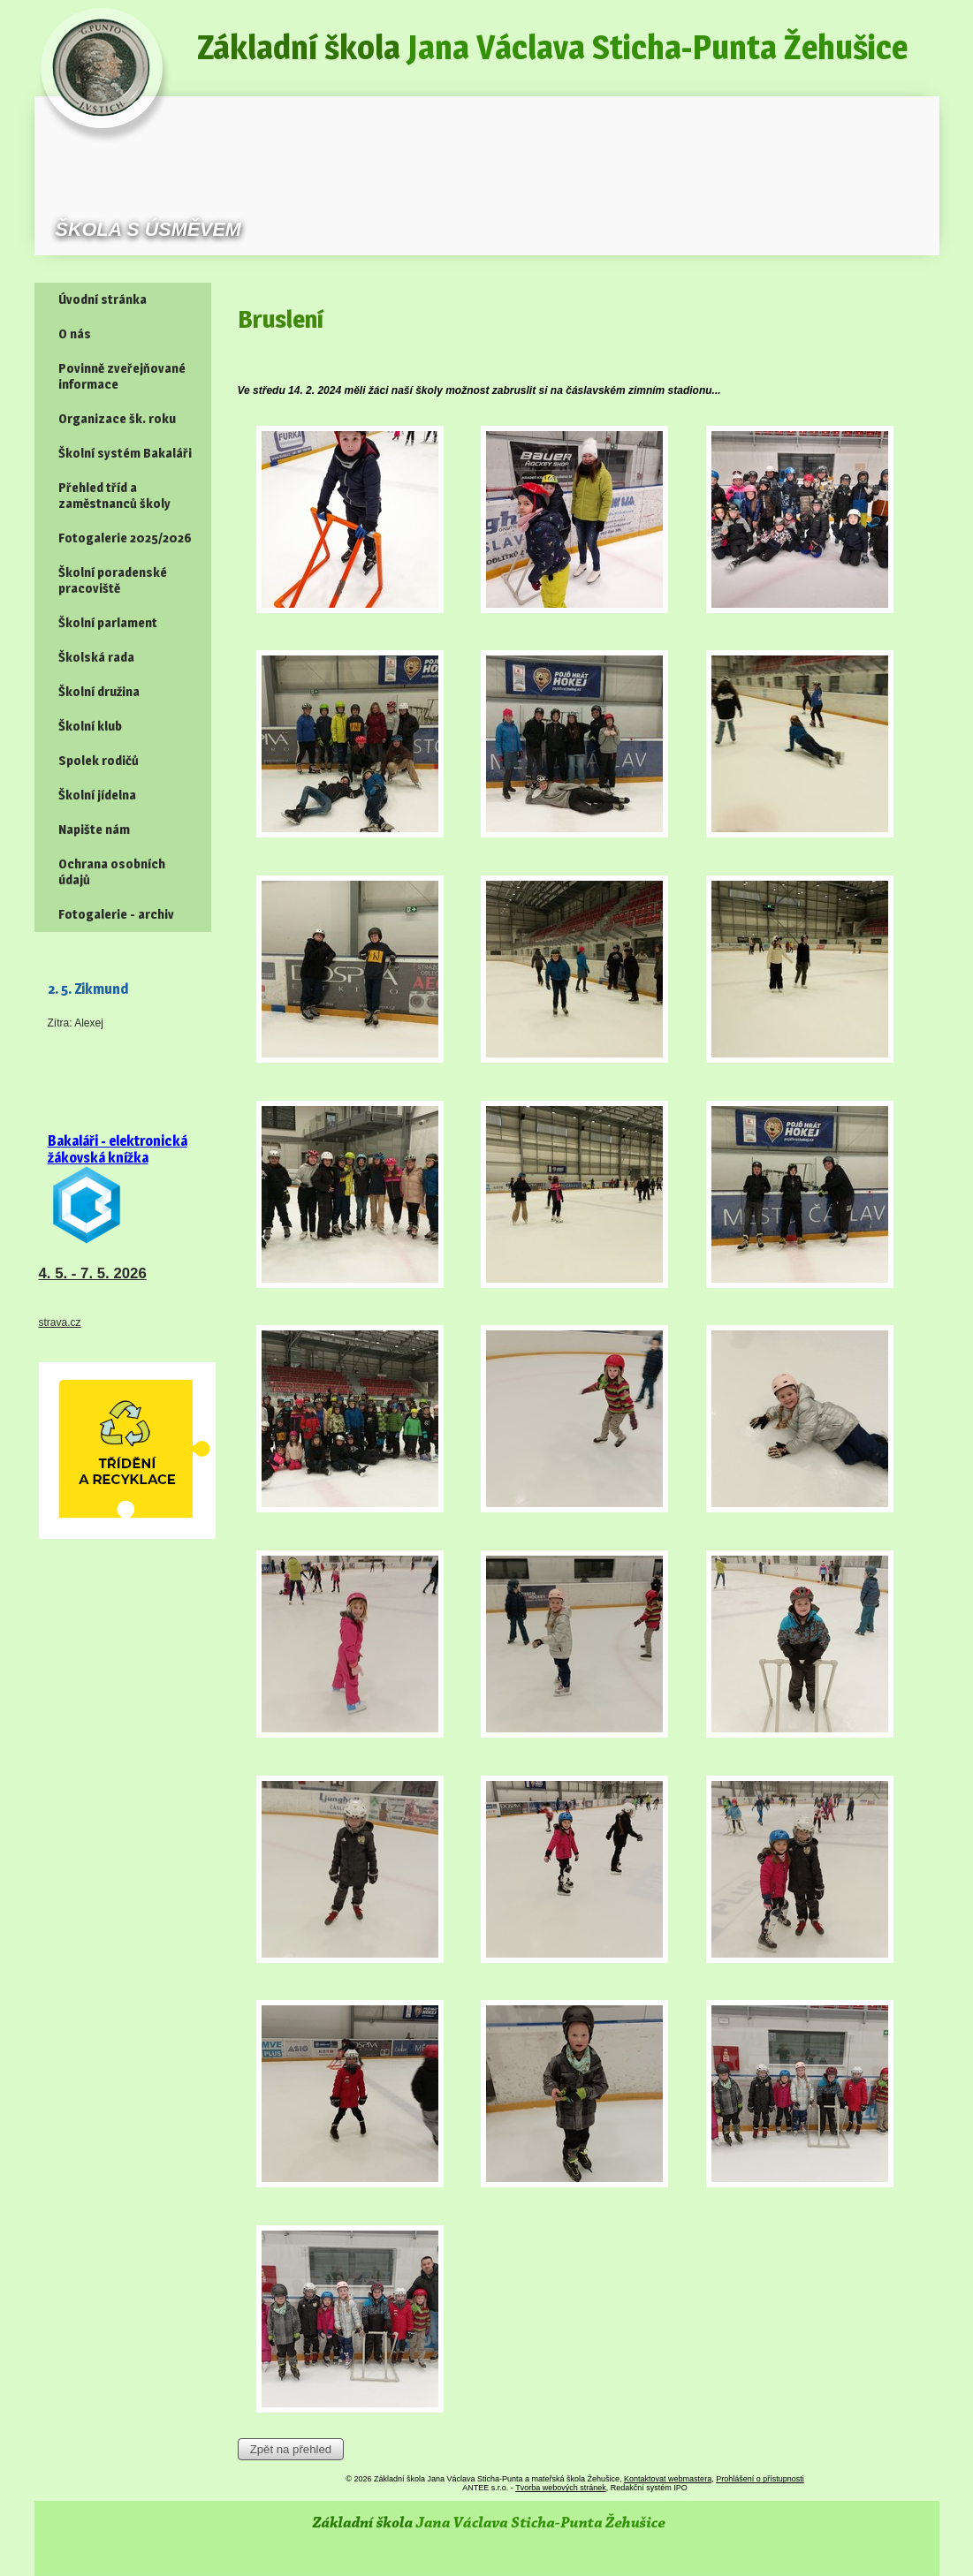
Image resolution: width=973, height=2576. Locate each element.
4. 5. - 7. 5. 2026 (93, 1273)
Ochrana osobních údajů (111, 872)
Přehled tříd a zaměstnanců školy (114, 495)
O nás (74, 334)
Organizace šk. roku (117, 419)
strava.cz (60, 1322)
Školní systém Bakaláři (125, 453)
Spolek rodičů (98, 761)
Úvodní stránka (102, 299)
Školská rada (96, 657)
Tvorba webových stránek (560, 2487)
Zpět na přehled (290, 2449)
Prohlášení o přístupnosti (760, 2478)
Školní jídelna (97, 795)
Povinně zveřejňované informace (122, 376)
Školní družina (99, 692)
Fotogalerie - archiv (116, 914)
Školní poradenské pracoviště (112, 580)
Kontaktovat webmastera (667, 2478)
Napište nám (94, 829)
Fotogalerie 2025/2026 (125, 538)
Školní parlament (107, 623)
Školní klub (90, 726)
